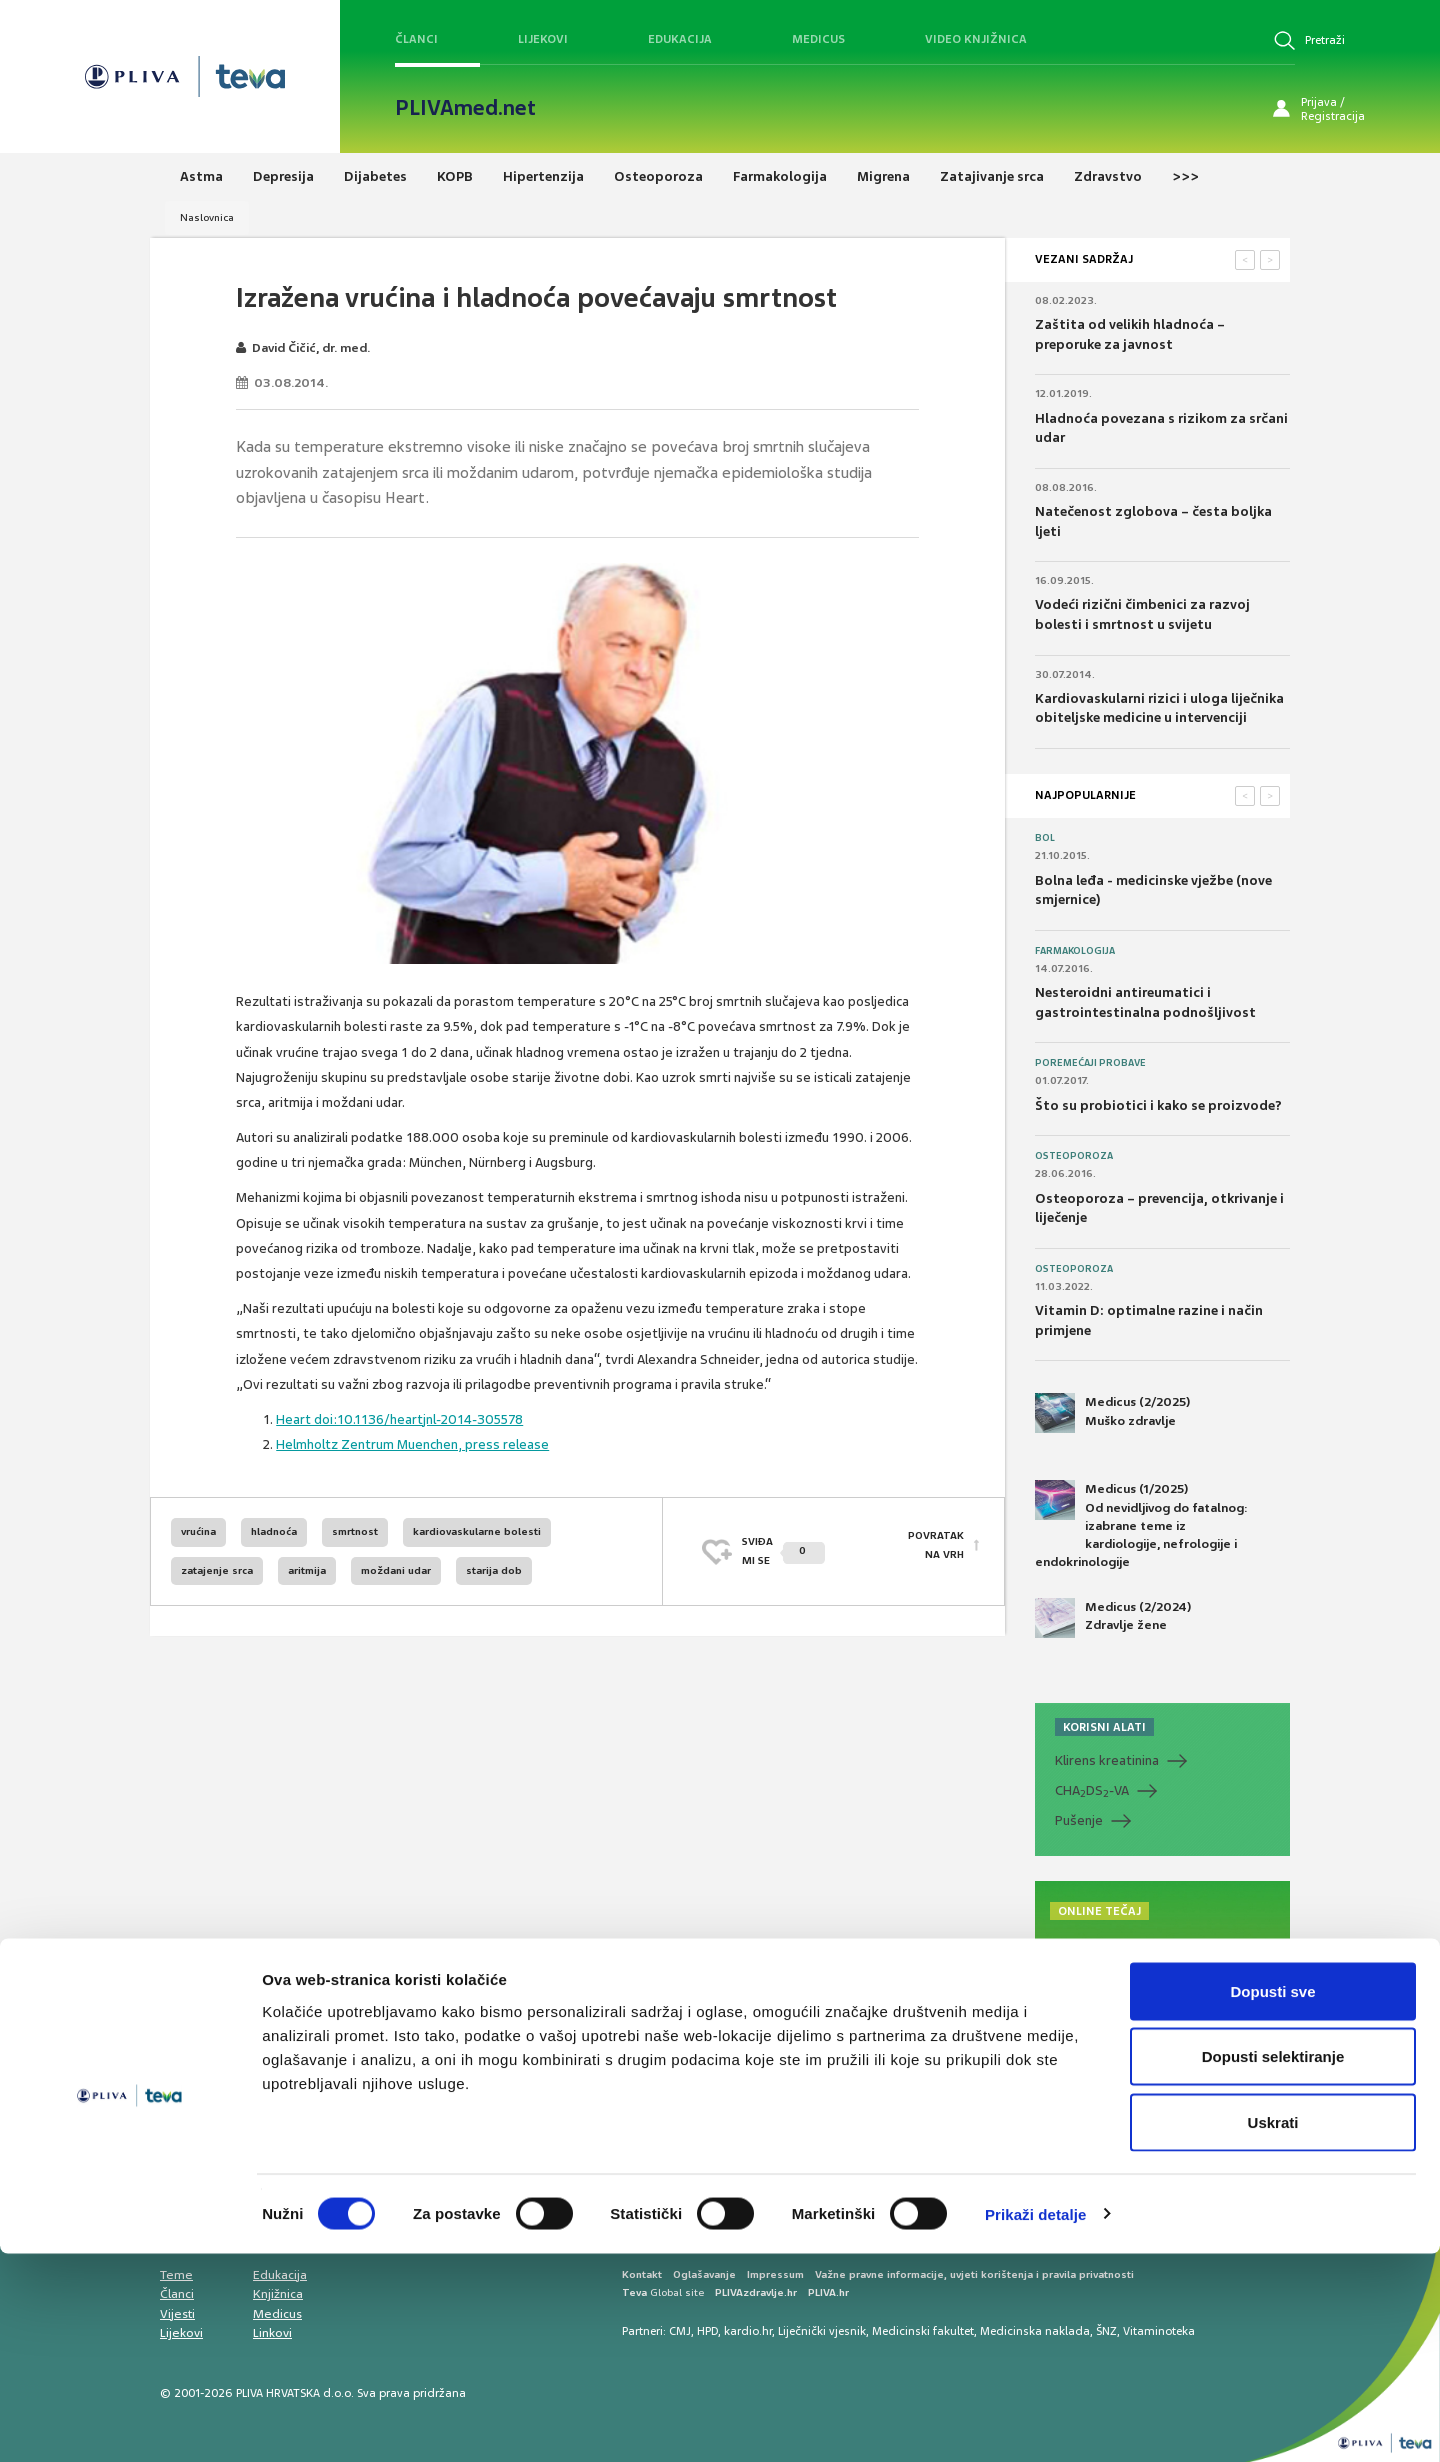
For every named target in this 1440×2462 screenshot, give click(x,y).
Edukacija (680, 39)
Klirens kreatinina (1107, 1760)
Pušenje (1079, 1820)
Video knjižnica (976, 39)
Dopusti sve (1272, 2199)
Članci (416, 39)
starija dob (494, 1570)
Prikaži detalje (1036, 2422)
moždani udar (396, 1570)
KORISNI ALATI (1104, 1727)
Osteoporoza (1074, 1156)
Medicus (818, 39)
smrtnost (355, 1531)
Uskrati (1273, 2330)
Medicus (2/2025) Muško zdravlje (1112, 1413)
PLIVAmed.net (465, 108)
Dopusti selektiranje (1273, 2265)
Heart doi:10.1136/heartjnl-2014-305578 (399, 1419)
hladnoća (274, 1531)
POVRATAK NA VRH (936, 1550)
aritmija (307, 1570)
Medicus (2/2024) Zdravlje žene (1113, 1618)
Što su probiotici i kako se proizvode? (1158, 1105)
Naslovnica (207, 217)
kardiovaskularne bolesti (477, 1531)
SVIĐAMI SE (783, 1550)
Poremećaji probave (1090, 1063)
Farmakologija (1075, 951)
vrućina (198, 1531)
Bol (1045, 838)
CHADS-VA (1092, 1791)
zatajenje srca (217, 1570)
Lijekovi (543, 39)
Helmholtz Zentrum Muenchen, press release (412, 1444)
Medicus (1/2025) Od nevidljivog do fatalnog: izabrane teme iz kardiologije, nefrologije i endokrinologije (1141, 1525)
